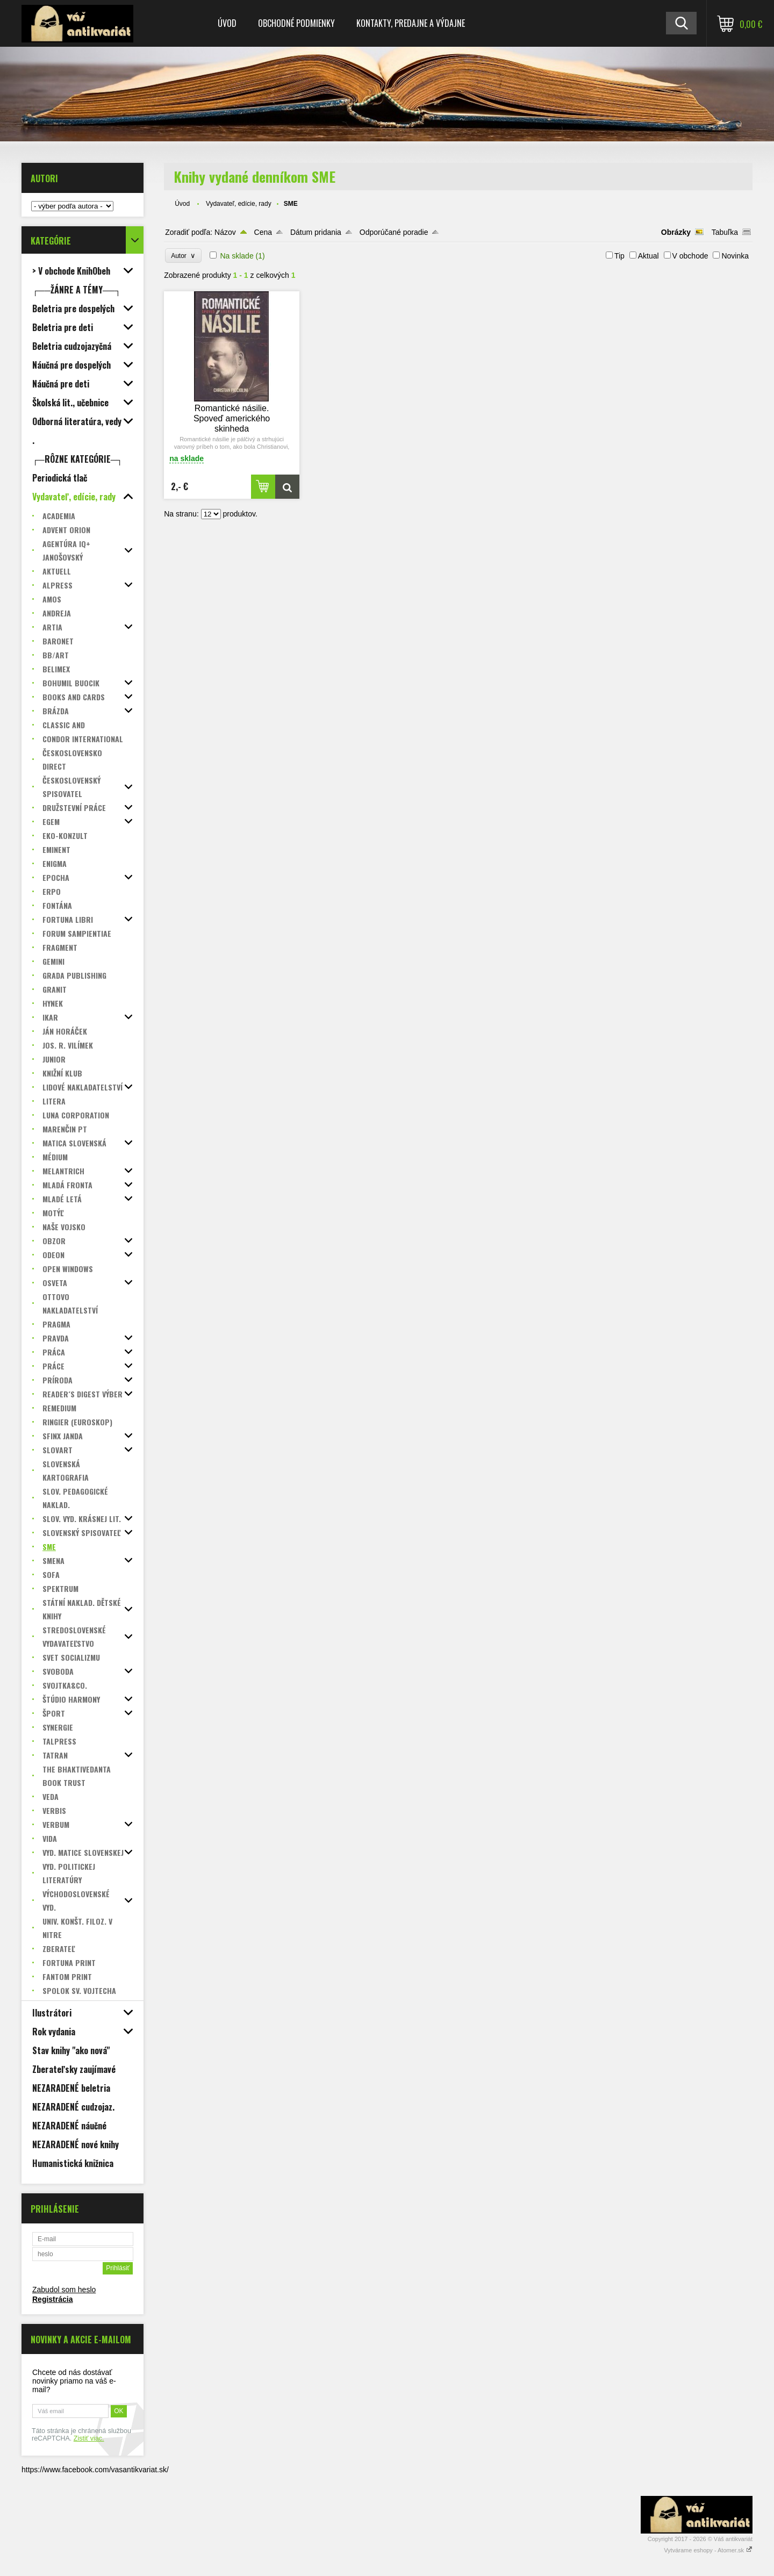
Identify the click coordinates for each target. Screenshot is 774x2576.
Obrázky (676, 232)
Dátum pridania (315, 232)
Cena (263, 232)
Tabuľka (725, 232)
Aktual (648, 256)
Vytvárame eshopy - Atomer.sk (708, 2550)
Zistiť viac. (89, 2438)
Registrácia (52, 2299)
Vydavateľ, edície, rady (238, 203)
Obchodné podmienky (296, 23)
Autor (183, 256)
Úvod (227, 23)
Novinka (735, 256)
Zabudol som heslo (64, 2289)
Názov (225, 232)
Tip (619, 256)
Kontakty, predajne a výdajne (410, 23)
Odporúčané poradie (394, 232)
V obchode (690, 256)
